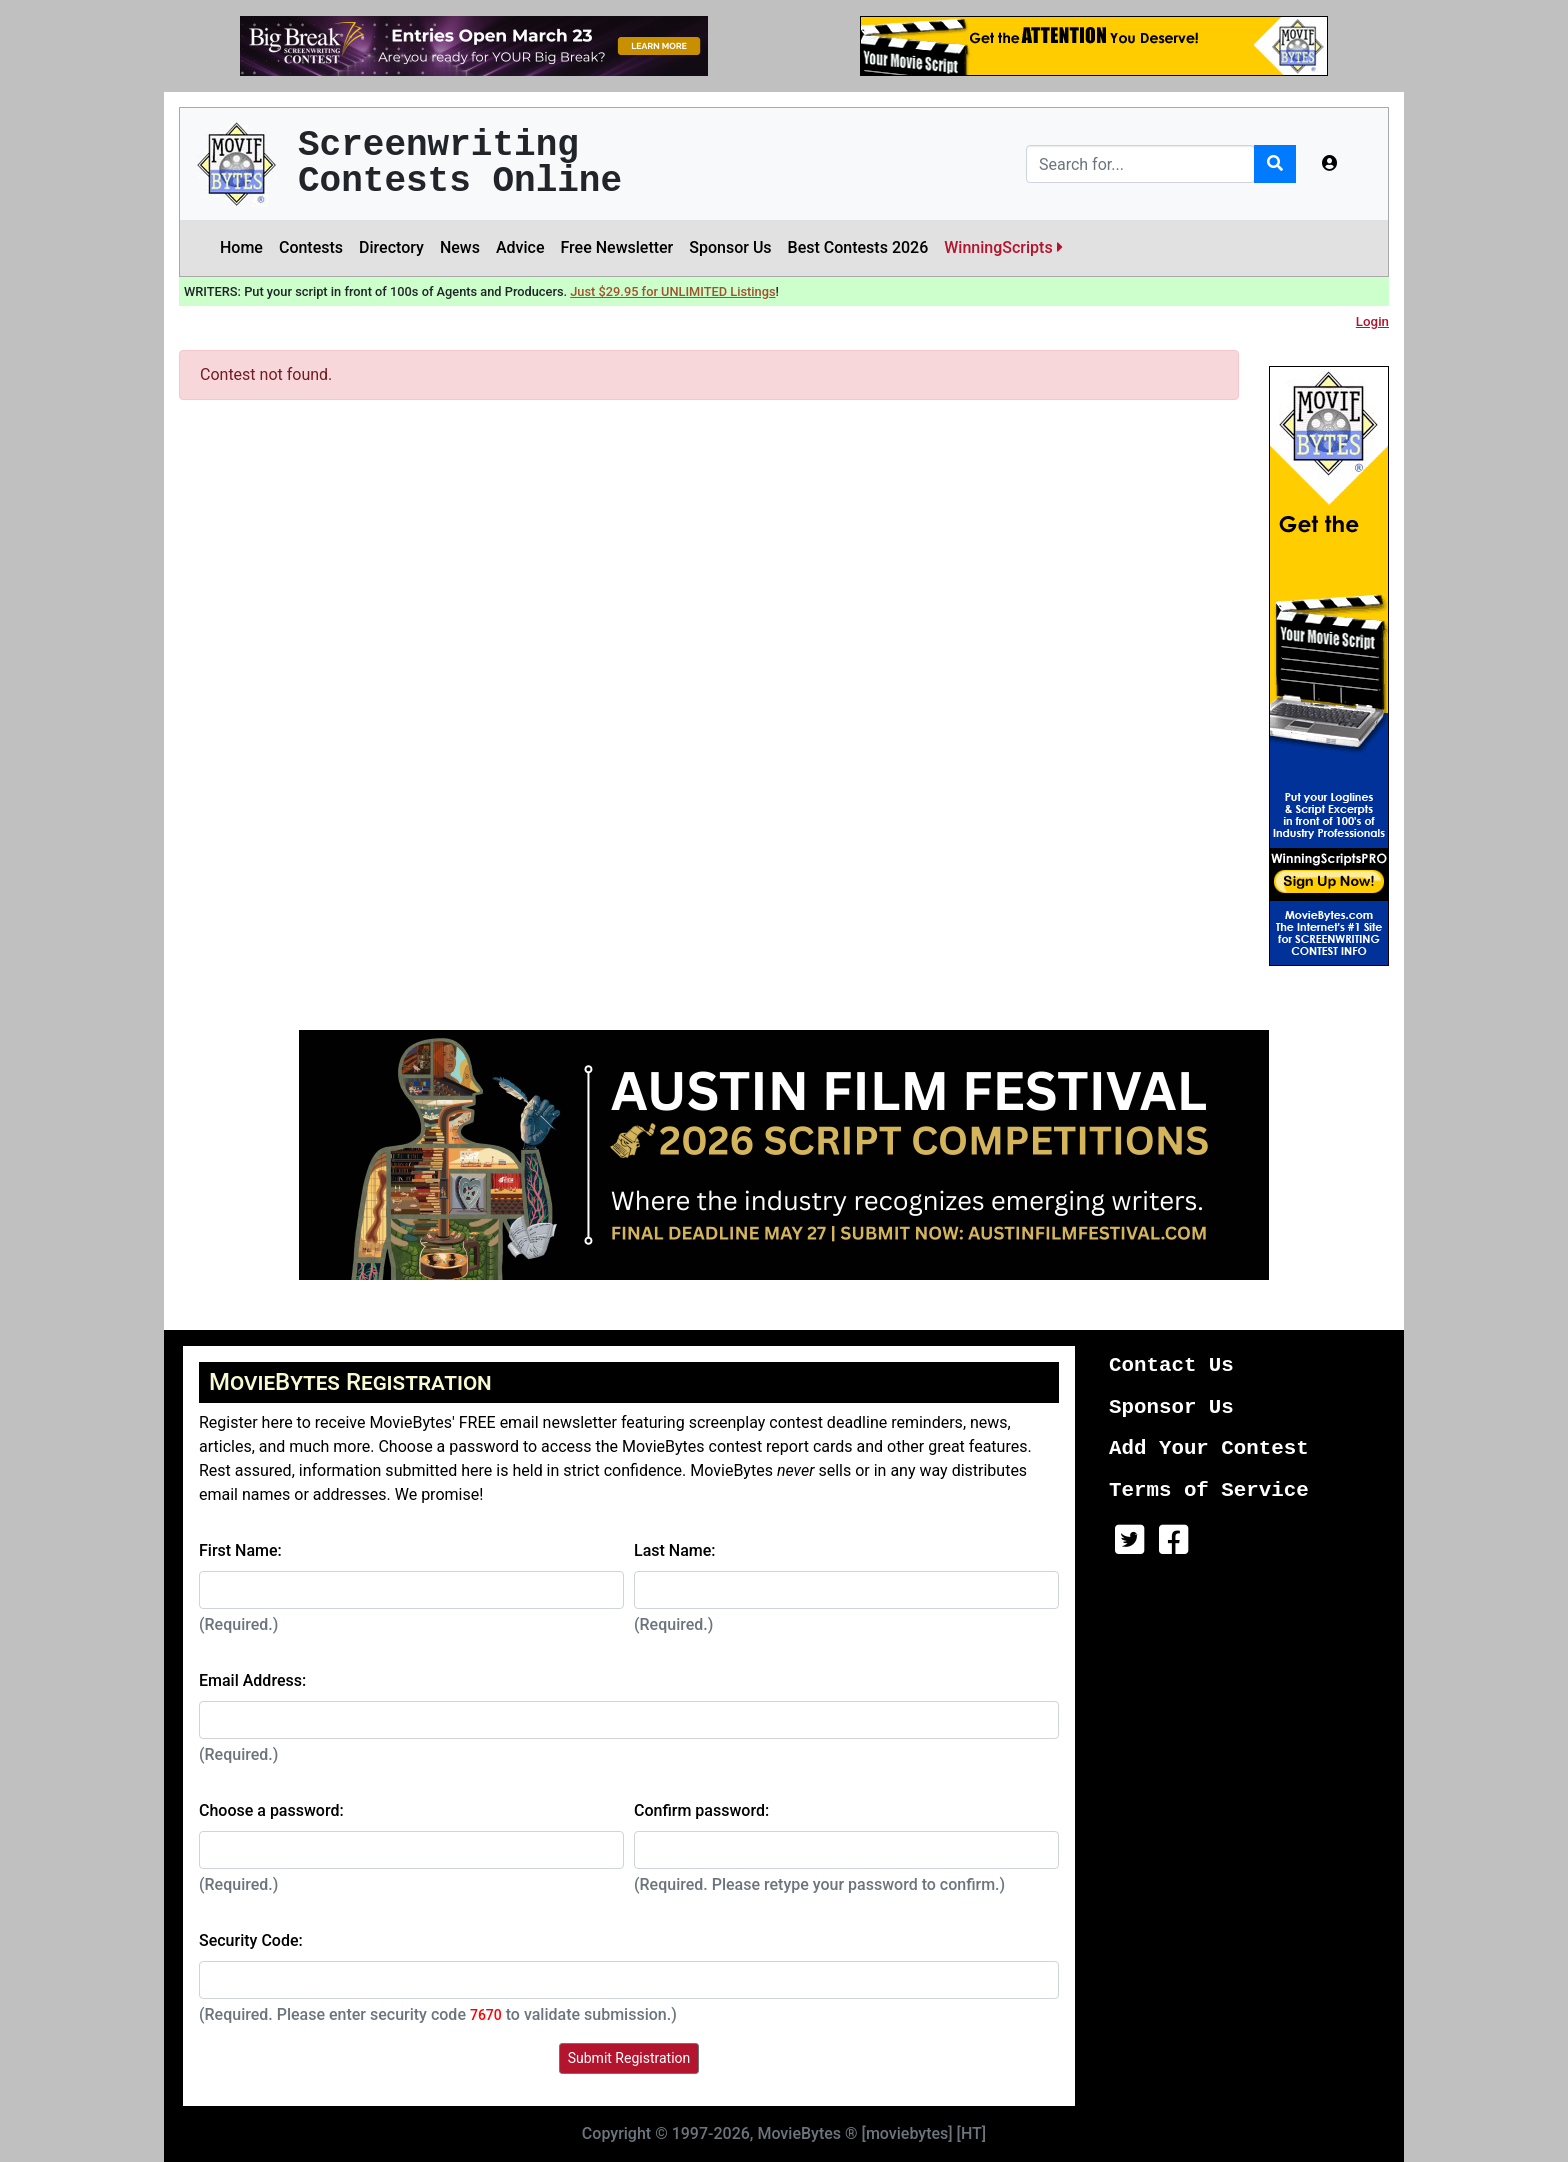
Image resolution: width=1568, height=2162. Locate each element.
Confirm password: (701, 1810)
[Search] (1140, 164)
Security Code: (251, 1940)
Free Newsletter (616, 247)
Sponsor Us (730, 247)
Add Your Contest (1209, 1448)
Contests (311, 247)
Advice (520, 247)
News (460, 247)
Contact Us (1171, 1365)
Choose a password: (271, 1810)
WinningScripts (1003, 247)
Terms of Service (1209, 1490)
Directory (391, 247)
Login (1372, 321)
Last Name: (675, 1550)
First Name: (240, 1550)
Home (241, 247)
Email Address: (252, 1680)
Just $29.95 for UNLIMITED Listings (672, 291)
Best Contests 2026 (858, 247)
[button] (1330, 164)
